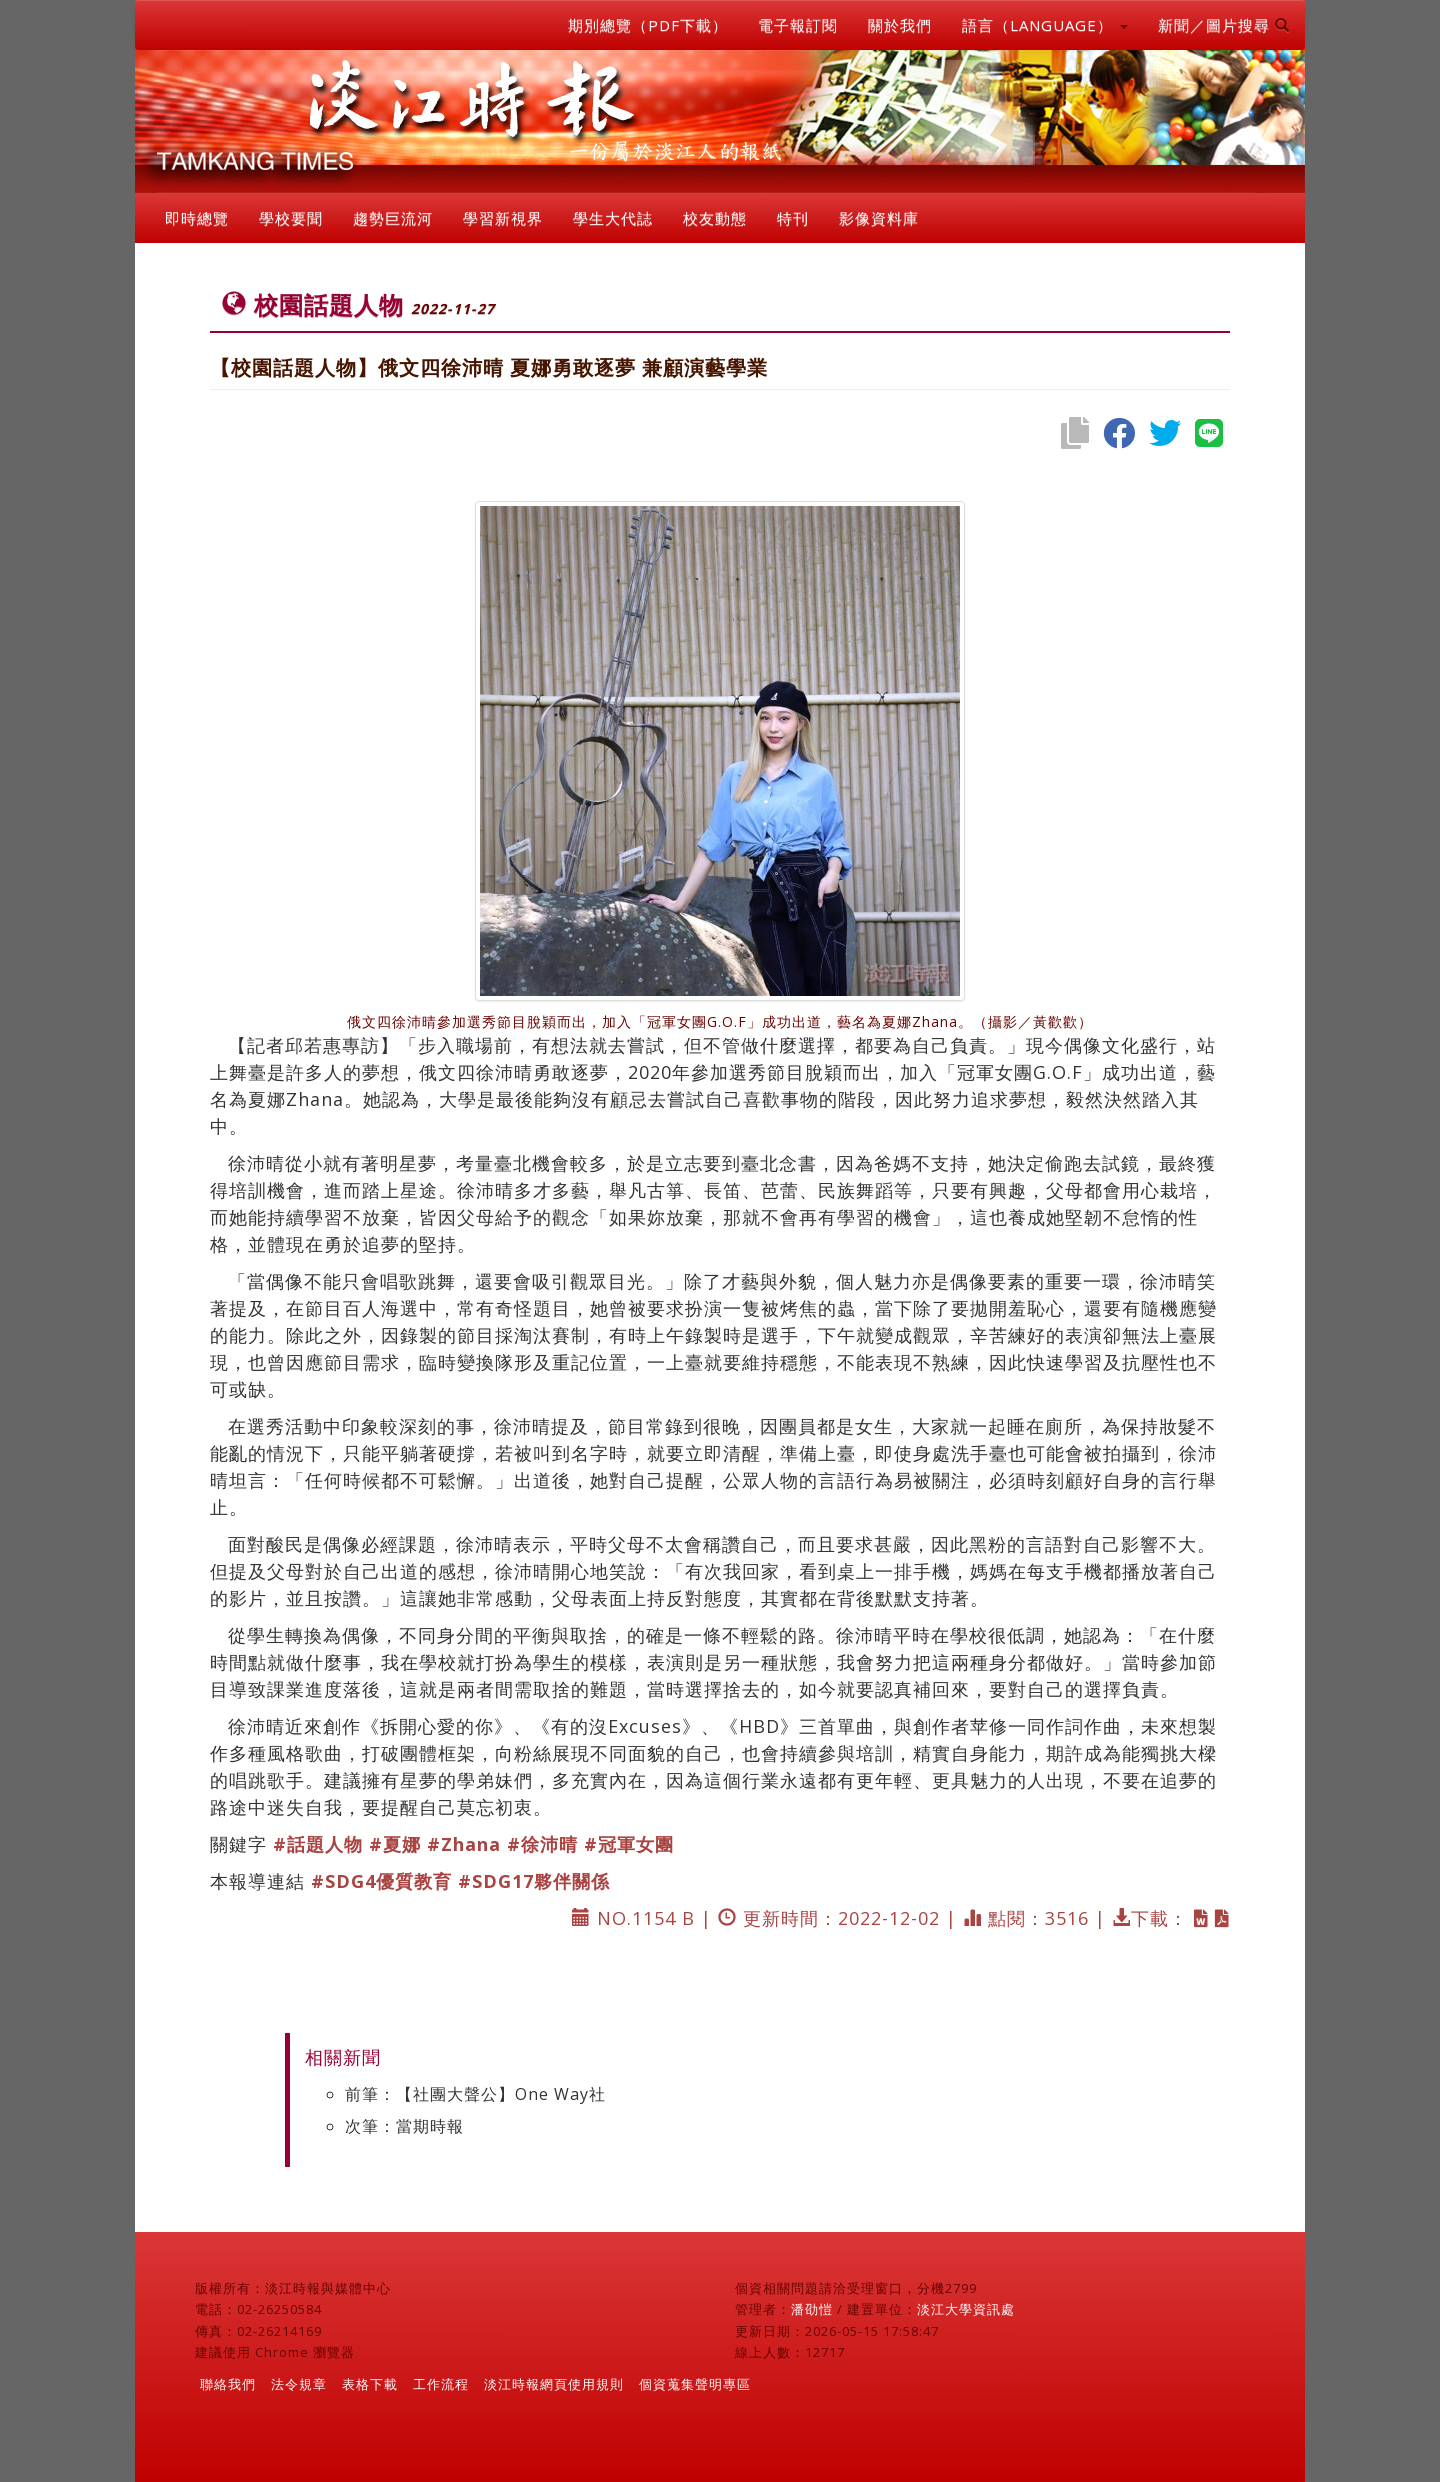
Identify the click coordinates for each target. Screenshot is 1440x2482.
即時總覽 (197, 218)
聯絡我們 (228, 2384)
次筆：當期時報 (404, 2126)
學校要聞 (291, 218)
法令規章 (299, 2384)
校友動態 (715, 218)
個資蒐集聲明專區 (695, 2384)
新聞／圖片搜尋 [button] (1224, 25)
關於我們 (900, 25)
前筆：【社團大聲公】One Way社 (475, 2094)
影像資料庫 (879, 218)
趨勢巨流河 (393, 218)
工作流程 (441, 2384)
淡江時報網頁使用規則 (554, 2384)
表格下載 (370, 2384)
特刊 (793, 218)
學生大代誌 (613, 218)
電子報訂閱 (798, 25)
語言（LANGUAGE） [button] (1045, 25)
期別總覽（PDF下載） (648, 25)
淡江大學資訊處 (966, 2309)
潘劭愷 (812, 2309)
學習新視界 (503, 218)
